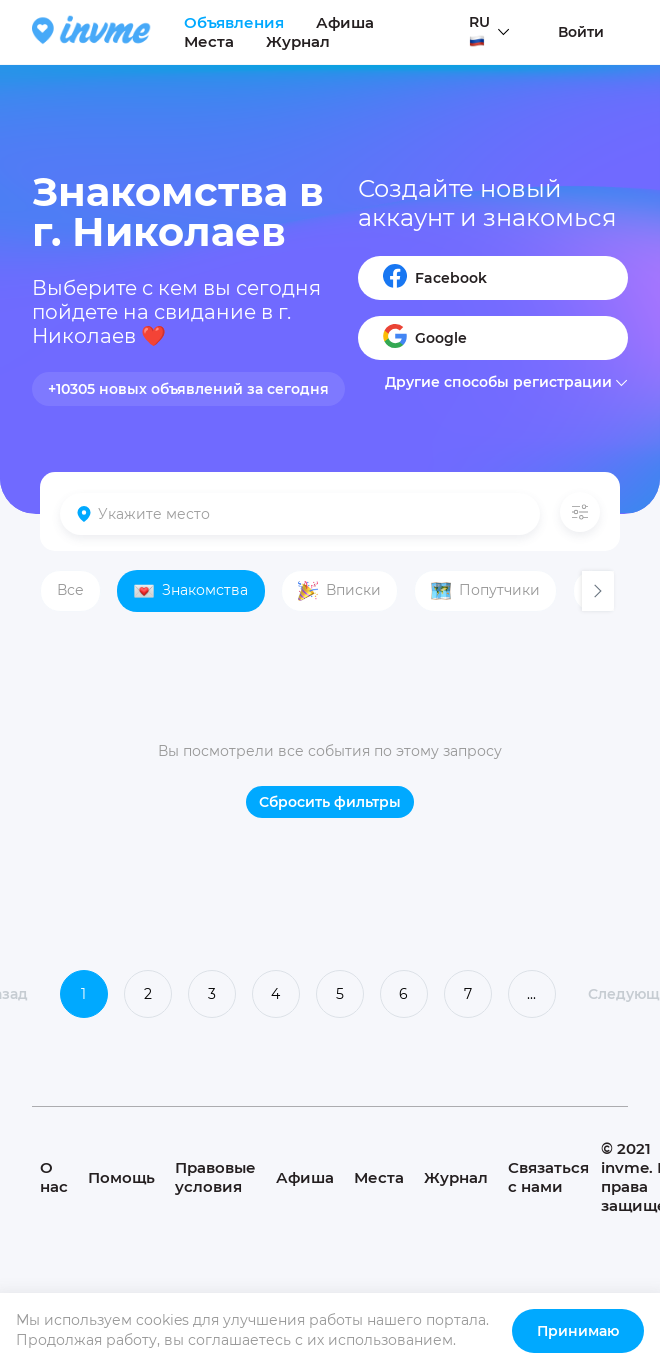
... (531, 994)
